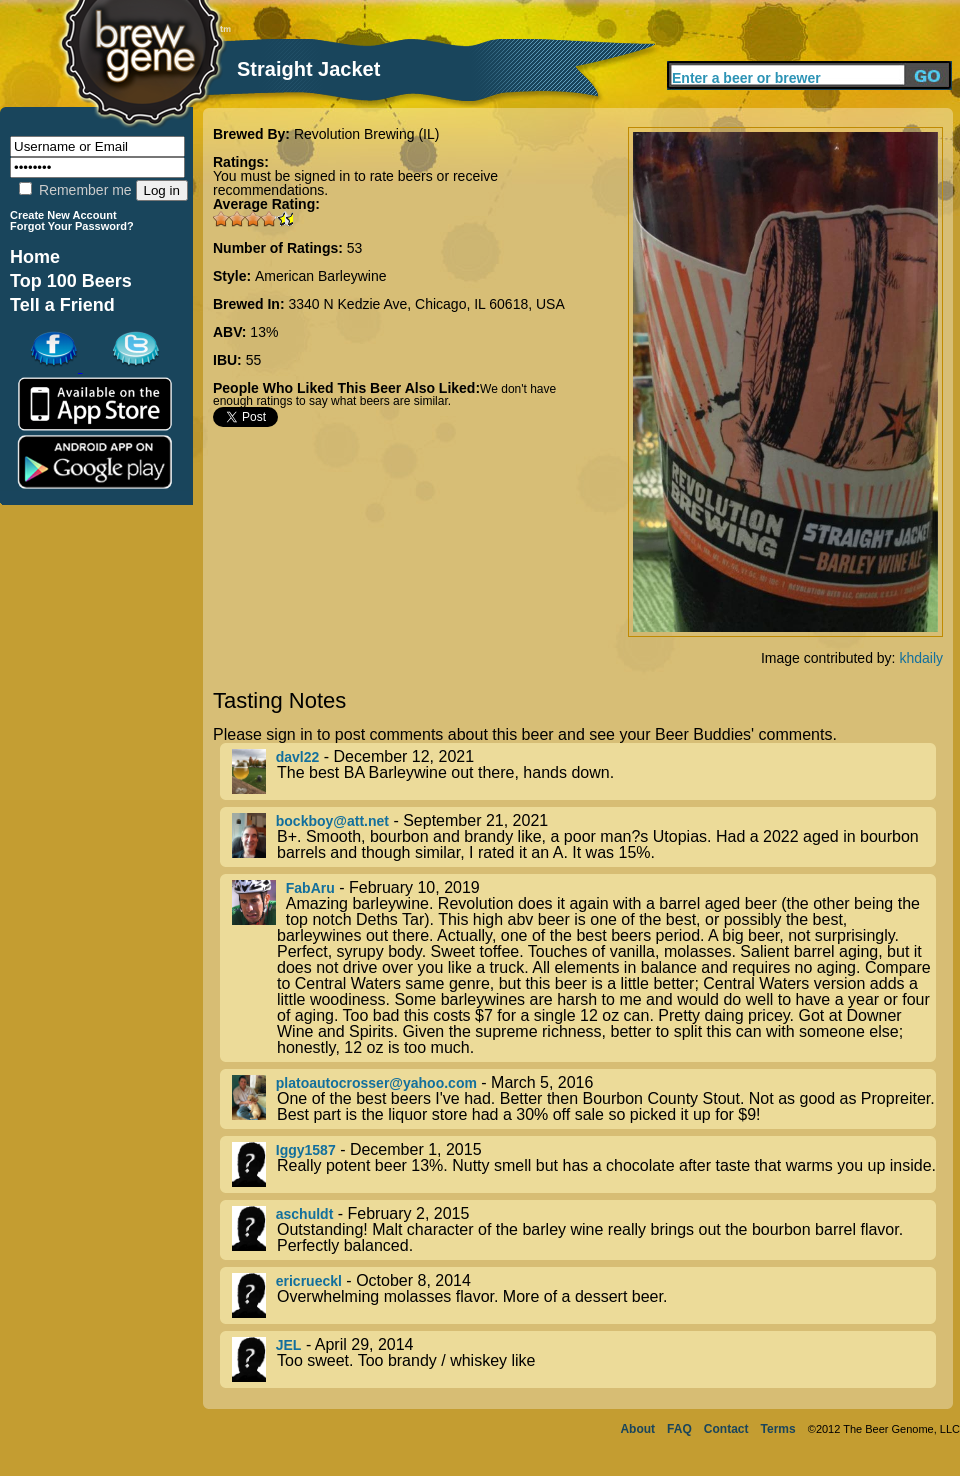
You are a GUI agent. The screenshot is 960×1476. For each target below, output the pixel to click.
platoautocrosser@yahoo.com (376, 1083)
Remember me (75, 190)
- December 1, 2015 (584, 1164)
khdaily (921, 658)
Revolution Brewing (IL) (367, 134)
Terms (778, 1429)
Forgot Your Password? (72, 226)
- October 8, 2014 (584, 1295)
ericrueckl (309, 1281)
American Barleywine (321, 276)
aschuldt (305, 1214)
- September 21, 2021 (584, 837)
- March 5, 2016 (584, 1099)
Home (35, 257)
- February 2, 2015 (584, 1230)
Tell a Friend (62, 305)
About (637, 1429)
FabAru (310, 888)
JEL (289, 1345)
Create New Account (63, 215)
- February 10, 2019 (584, 968)
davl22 (298, 757)
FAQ (679, 1429)
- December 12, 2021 (584, 771)
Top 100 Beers (71, 281)
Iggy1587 (306, 1150)
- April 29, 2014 (584, 1359)
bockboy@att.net (332, 821)
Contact (726, 1429)
